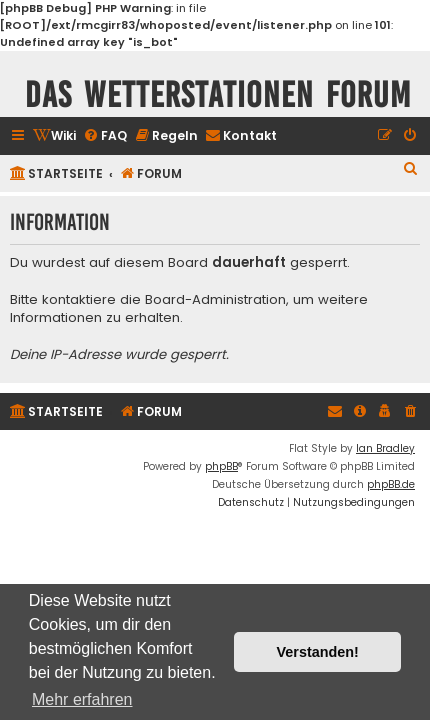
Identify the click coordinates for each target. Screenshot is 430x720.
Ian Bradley (385, 448)
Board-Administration (215, 300)
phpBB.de (391, 484)
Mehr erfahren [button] (82, 699)
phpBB (221, 466)
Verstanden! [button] (318, 652)
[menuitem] (54, 136)
